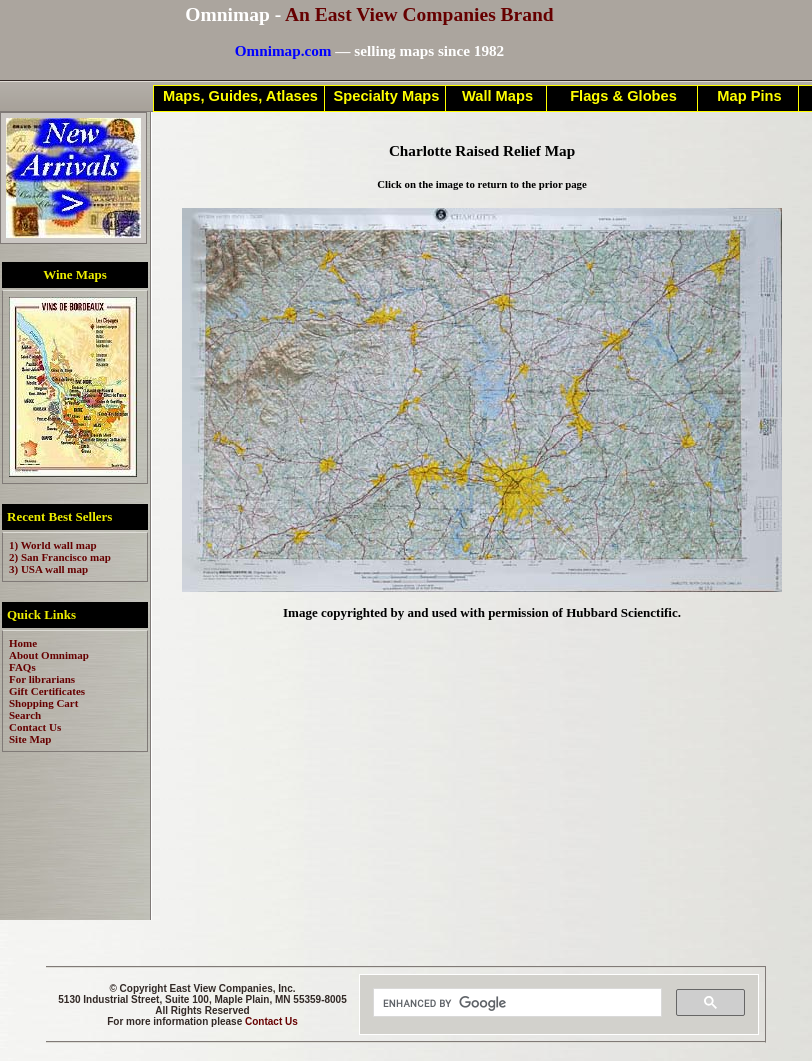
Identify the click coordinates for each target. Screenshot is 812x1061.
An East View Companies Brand (419, 14)
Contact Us (271, 1021)
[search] (515, 1003)
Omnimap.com (283, 50)
